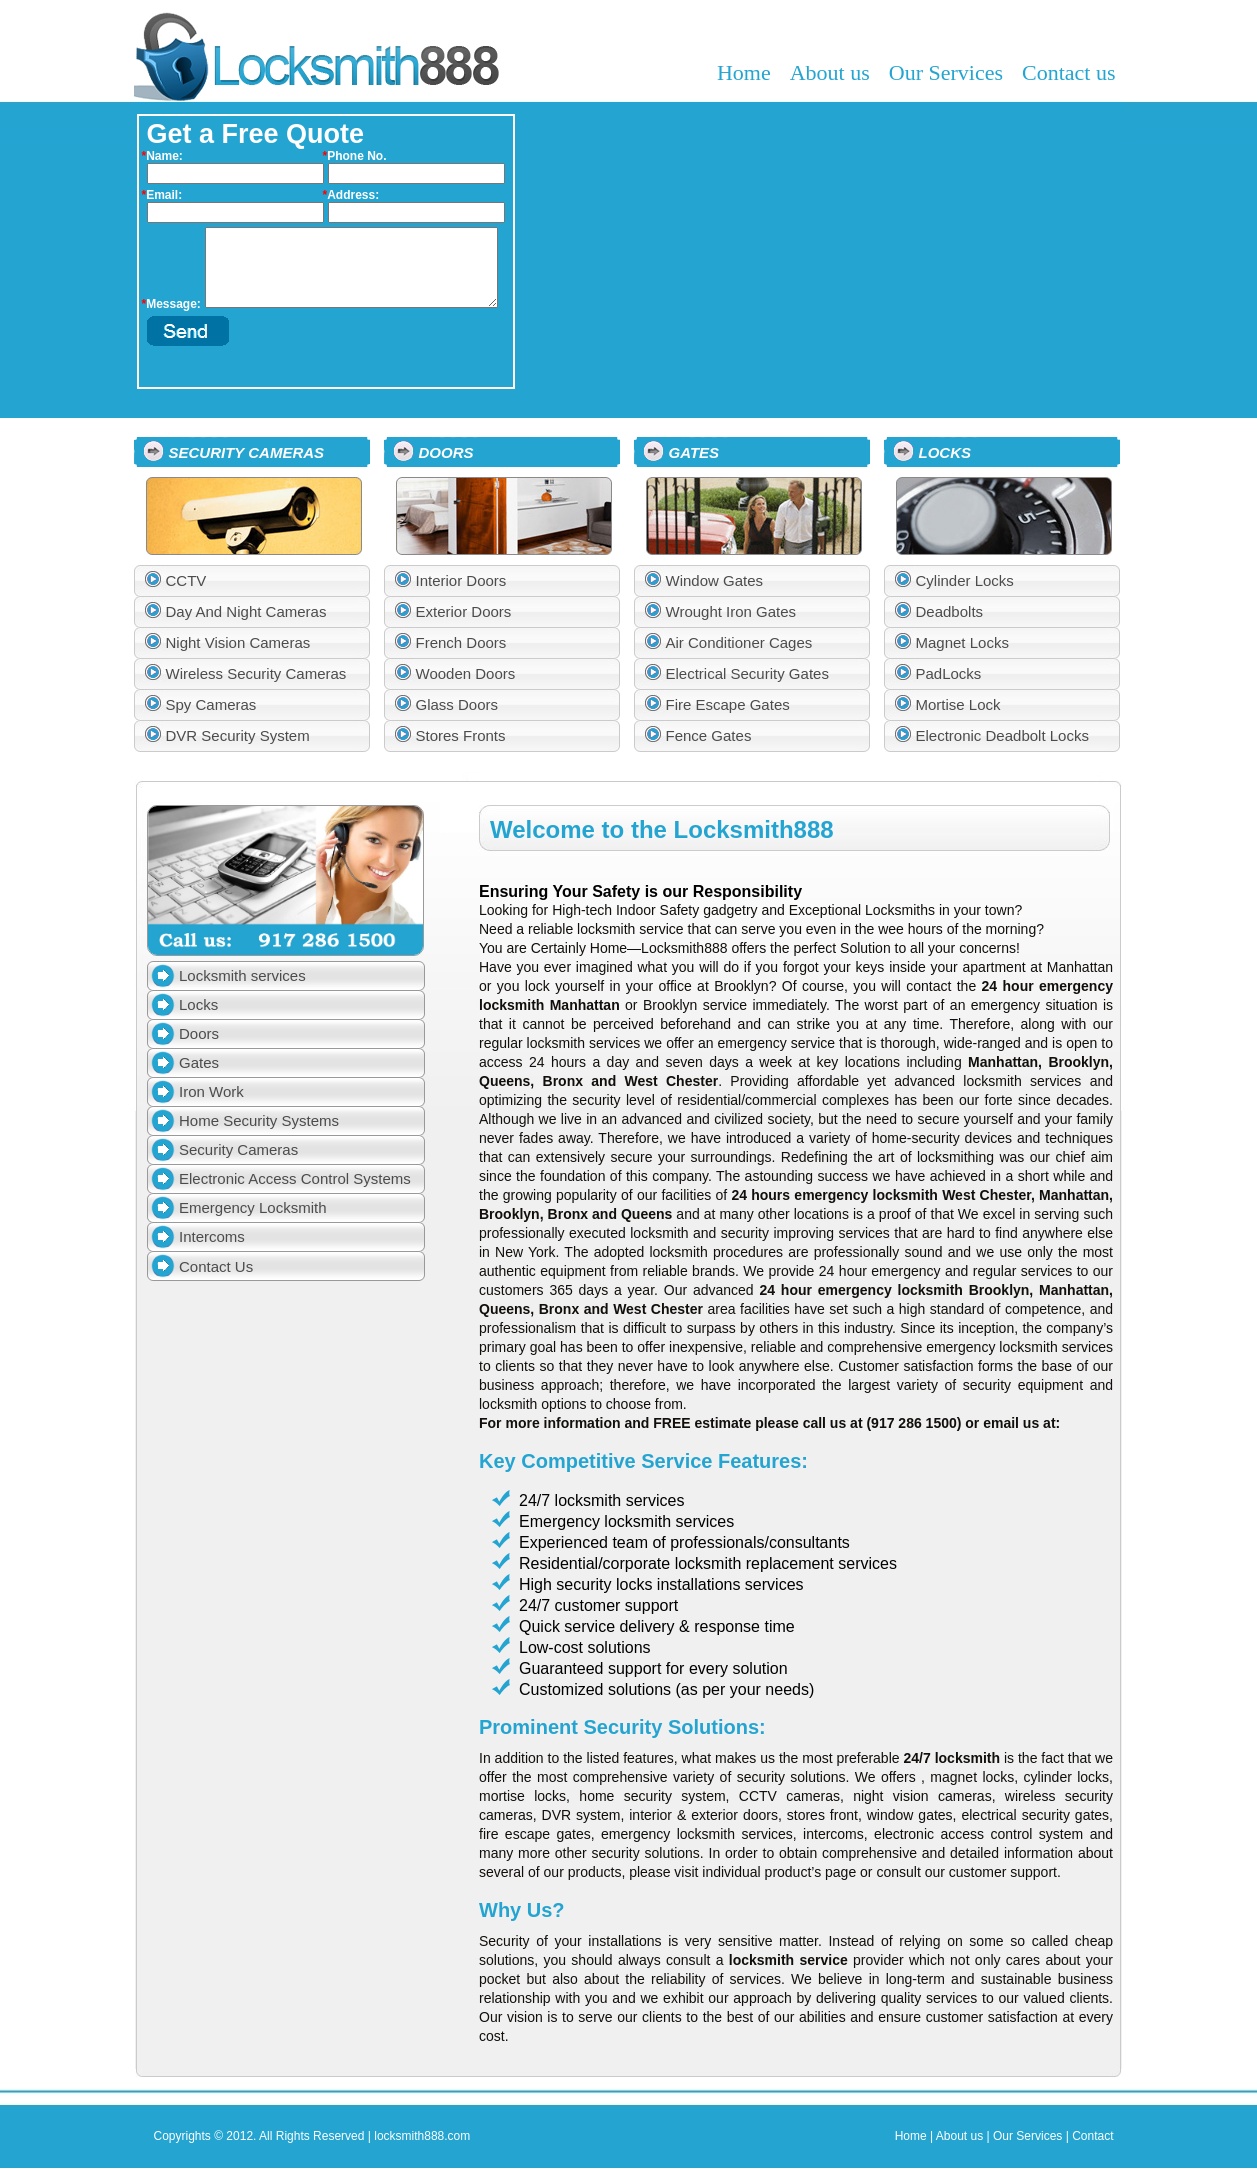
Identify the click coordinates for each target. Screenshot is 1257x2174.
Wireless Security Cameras (256, 673)
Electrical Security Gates (747, 673)
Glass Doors (457, 704)
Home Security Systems (259, 1120)
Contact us (1069, 72)
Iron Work (211, 1091)
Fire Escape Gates (728, 704)
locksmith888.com (422, 2136)
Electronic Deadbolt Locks (1002, 735)
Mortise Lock (958, 704)
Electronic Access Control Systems (295, 1178)
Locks (198, 1004)
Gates (199, 1062)
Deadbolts (950, 611)
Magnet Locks (962, 642)
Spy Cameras (211, 704)
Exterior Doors (464, 611)
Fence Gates (709, 735)
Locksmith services (242, 975)
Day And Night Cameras (246, 611)
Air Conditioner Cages (739, 642)
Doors (199, 1033)
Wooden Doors (466, 673)
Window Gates (715, 580)
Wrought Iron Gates (731, 611)
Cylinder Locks (965, 580)
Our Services (946, 72)
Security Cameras (238, 1149)
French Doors (461, 642)
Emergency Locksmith (253, 1207)
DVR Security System (238, 735)
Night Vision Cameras (238, 642)
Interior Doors (461, 580)
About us (830, 72)
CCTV (186, 580)
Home (744, 72)
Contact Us (216, 1266)
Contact (1092, 2136)
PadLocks (949, 673)
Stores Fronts (461, 735)
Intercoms (212, 1236)
